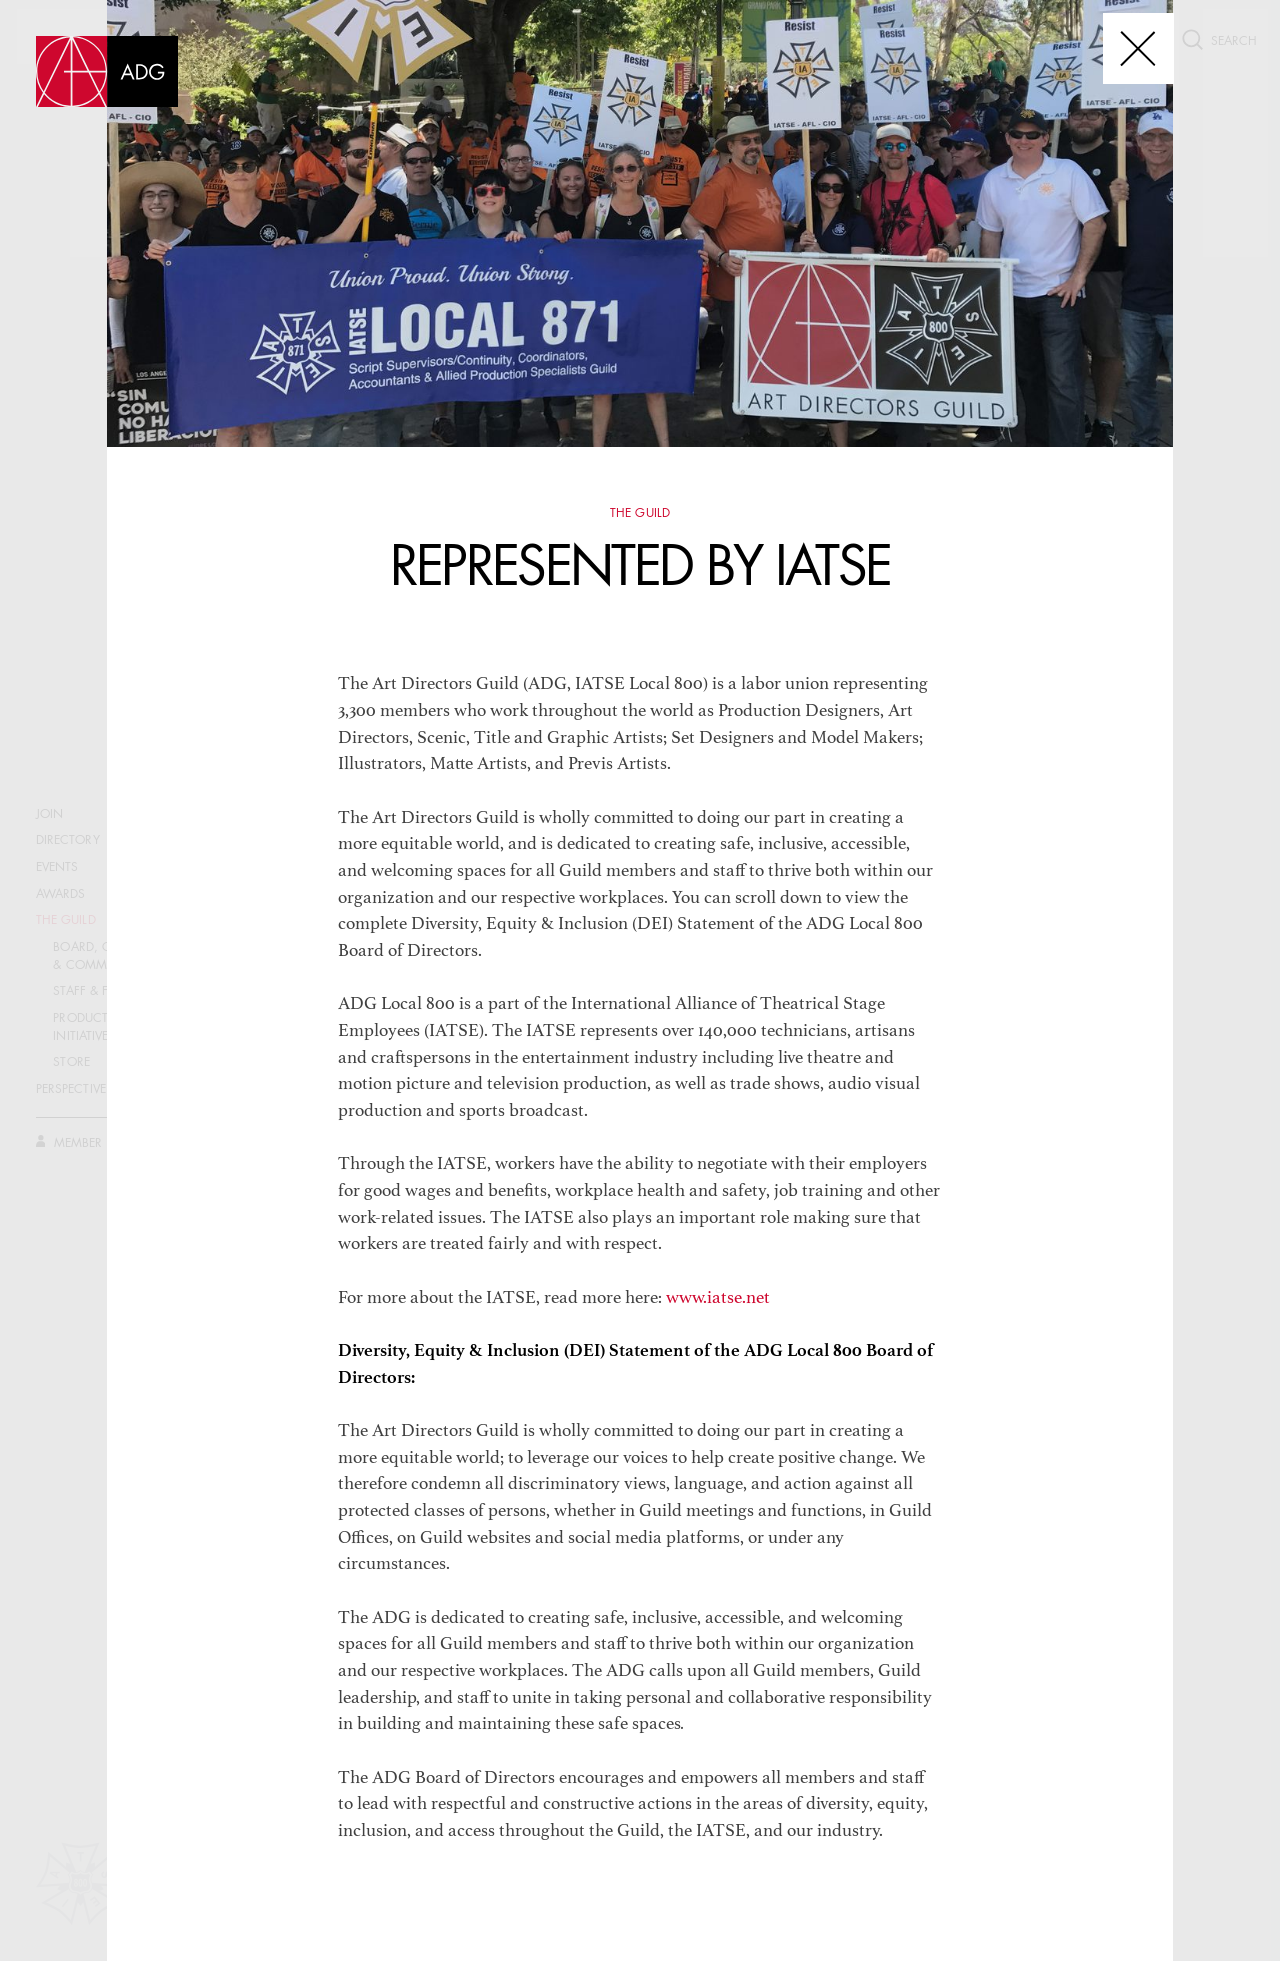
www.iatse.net (718, 1299)
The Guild (640, 514)
